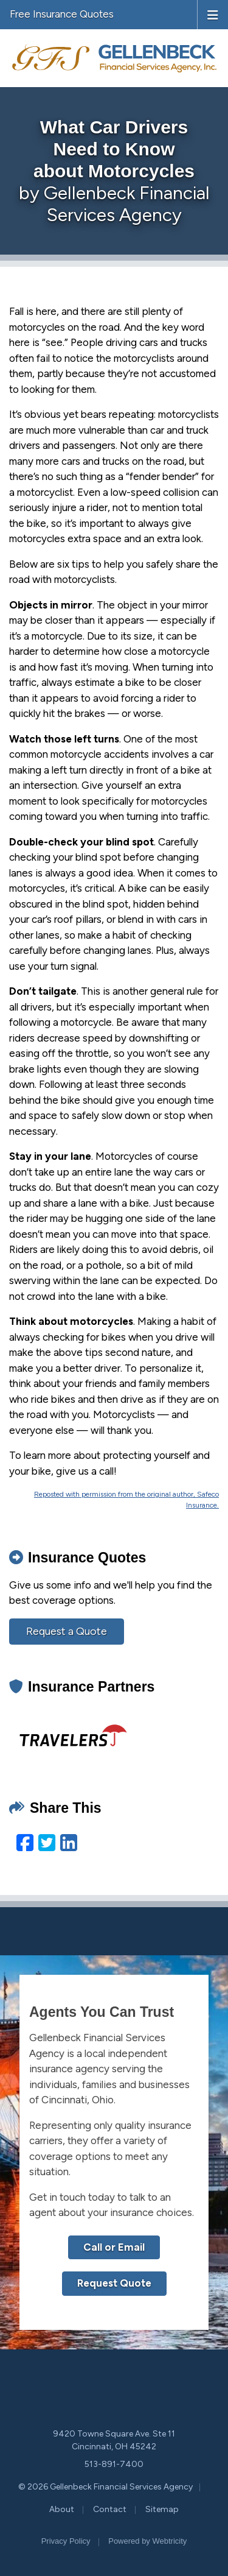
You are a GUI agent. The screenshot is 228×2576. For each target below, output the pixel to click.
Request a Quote (66, 1631)
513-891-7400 (114, 2464)
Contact (109, 2509)
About (61, 2509)
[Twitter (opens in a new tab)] (46, 1843)
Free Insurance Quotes (62, 14)
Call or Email (114, 2247)
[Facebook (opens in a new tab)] (24, 1843)
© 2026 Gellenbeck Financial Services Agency (105, 2487)
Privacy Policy (66, 2541)
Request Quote (114, 2283)
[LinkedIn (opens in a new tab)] (68, 1843)
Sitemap (162, 2509)
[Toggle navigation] (213, 14)
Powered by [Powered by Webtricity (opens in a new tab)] (147, 2541)
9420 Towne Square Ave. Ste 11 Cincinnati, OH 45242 (114, 2440)
